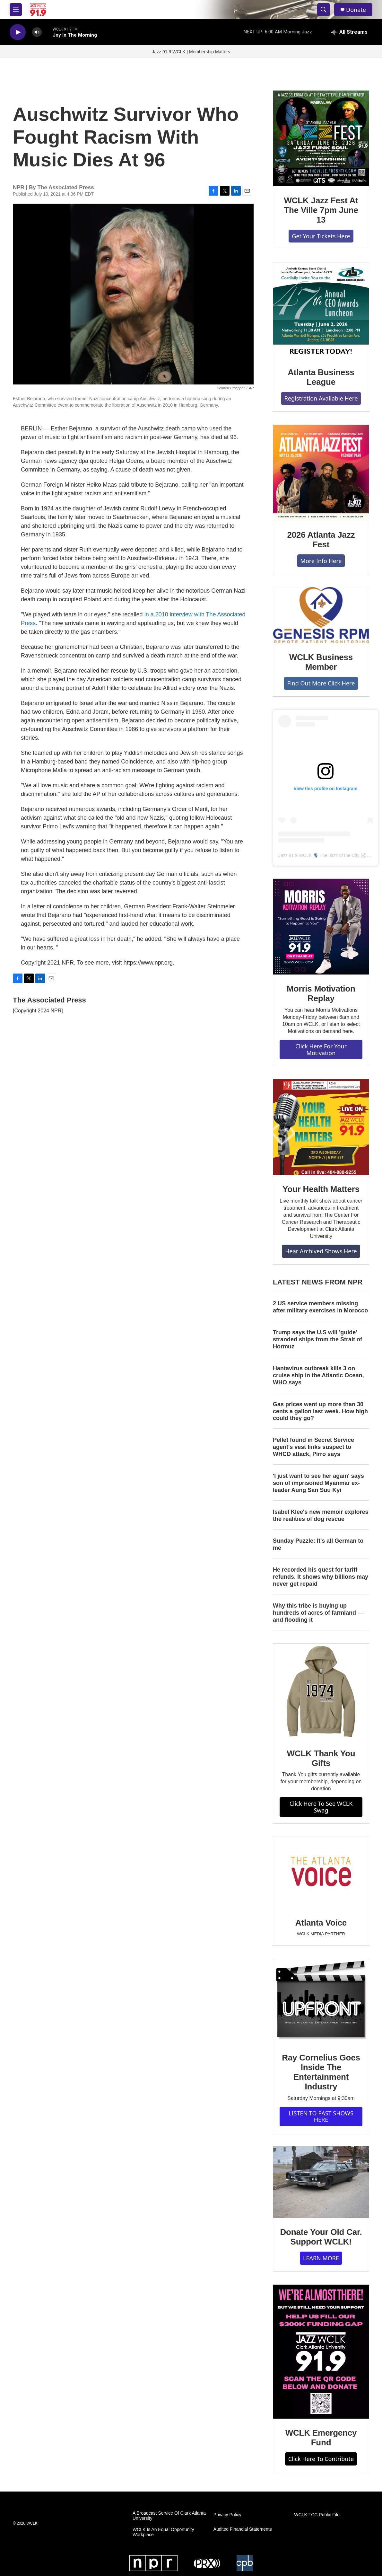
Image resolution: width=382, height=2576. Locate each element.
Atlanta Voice (321, 1923)
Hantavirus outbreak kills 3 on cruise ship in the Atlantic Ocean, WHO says (318, 1375)
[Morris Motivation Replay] (321, 927)
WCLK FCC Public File (317, 2514)
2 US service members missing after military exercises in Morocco (320, 1307)
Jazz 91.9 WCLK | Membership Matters (191, 51)
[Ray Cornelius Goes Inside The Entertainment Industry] (321, 2001)
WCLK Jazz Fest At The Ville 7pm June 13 (321, 210)
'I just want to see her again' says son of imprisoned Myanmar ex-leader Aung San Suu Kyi (318, 1483)
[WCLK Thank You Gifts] (321, 1691)
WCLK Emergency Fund (321, 2437)
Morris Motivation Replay (321, 993)
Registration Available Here (321, 398)
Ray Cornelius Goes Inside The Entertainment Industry (321, 2072)
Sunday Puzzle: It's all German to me (318, 1544)
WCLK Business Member (321, 662)
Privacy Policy (227, 2514)
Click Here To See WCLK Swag (321, 1807)
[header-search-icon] (323, 9)
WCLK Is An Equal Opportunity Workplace (163, 2532)
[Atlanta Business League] (321, 310)
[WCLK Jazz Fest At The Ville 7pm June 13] (321, 138)
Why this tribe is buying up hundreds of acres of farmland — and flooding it (318, 1612)
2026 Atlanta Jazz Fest (321, 539)
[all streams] (349, 32)
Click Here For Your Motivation (321, 1049)
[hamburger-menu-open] (16, 9)
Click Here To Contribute (321, 2459)
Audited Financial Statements (242, 2529)
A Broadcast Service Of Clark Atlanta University (169, 2516)
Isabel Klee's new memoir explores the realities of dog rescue (320, 1515)
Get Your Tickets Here (321, 236)
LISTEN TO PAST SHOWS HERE (321, 2116)
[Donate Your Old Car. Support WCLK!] (321, 2182)
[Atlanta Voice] (321, 1873)
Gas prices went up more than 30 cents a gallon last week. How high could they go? (320, 1411)
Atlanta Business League (321, 377)
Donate (356, 9)
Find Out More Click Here (321, 683)
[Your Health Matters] (321, 1127)
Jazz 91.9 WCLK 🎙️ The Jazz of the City (319, 855)
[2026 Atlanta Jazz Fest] (321, 473)
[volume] (36, 32)
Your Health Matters (321, 1189)
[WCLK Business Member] (321, 615)
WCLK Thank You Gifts (321, 1758)
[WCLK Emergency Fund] (321, 2352)
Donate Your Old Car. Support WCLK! (321, 2236)
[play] (18, 32)
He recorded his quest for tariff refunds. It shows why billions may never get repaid (320, 1576)
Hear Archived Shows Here (321, 1251)
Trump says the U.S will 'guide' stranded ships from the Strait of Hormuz (317, 1339)
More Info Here (321, 561)
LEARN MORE (321, 2258)
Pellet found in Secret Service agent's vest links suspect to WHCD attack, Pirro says (313, 1447)
